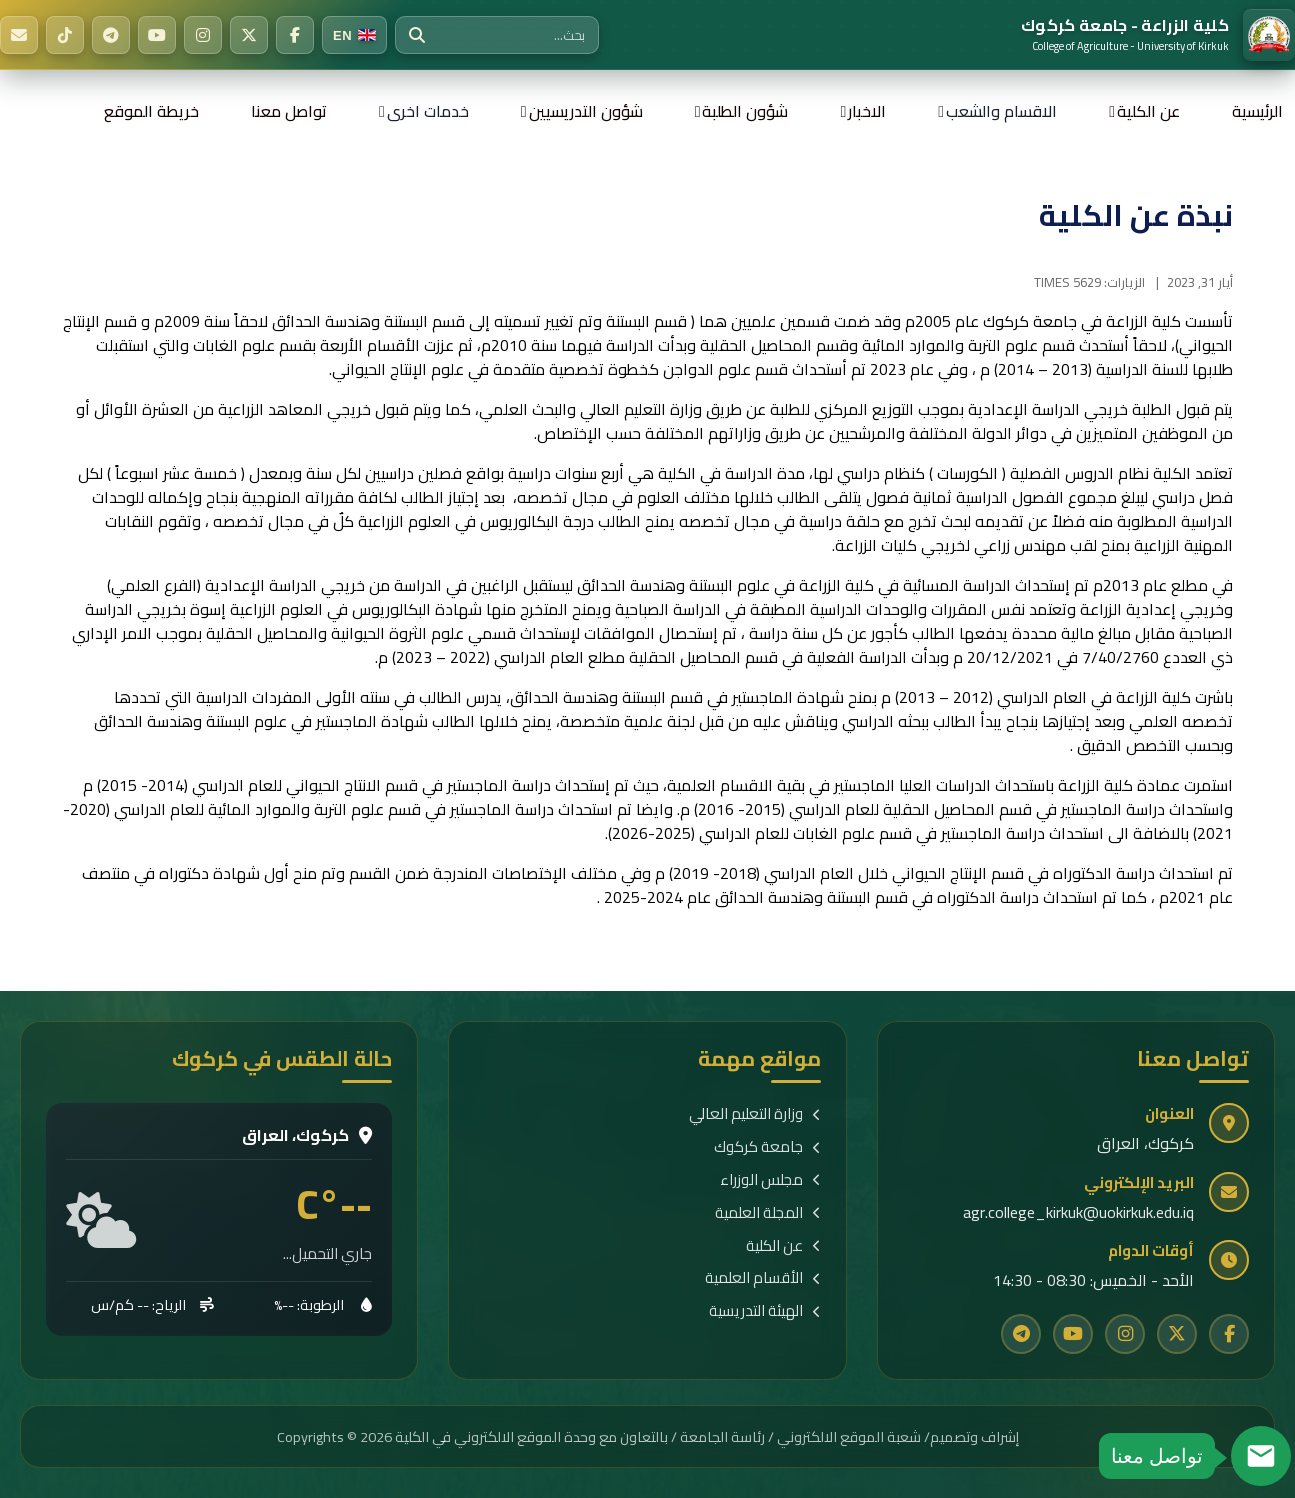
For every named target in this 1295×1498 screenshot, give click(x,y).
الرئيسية (1257, 111)
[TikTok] (65, 35)
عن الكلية (1148, 111)
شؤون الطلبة (745, 111)
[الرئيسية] (1158, 35)
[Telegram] (111, 35)
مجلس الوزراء (770, 1180)
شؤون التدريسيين (586, 111)
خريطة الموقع (151, 111)
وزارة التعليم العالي (755, 1114)
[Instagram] (203, 35)
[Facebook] (295, 35)
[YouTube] (157, 35)
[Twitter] (249, 35)
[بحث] (417, 35)
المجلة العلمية (768, 1213)
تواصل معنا (289, 111)
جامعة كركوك (767, 1147)
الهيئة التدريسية (765, 1311)
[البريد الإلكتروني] (19, 35)
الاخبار (867, 111)
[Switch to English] (354, 35)
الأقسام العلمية (763, 1278)
